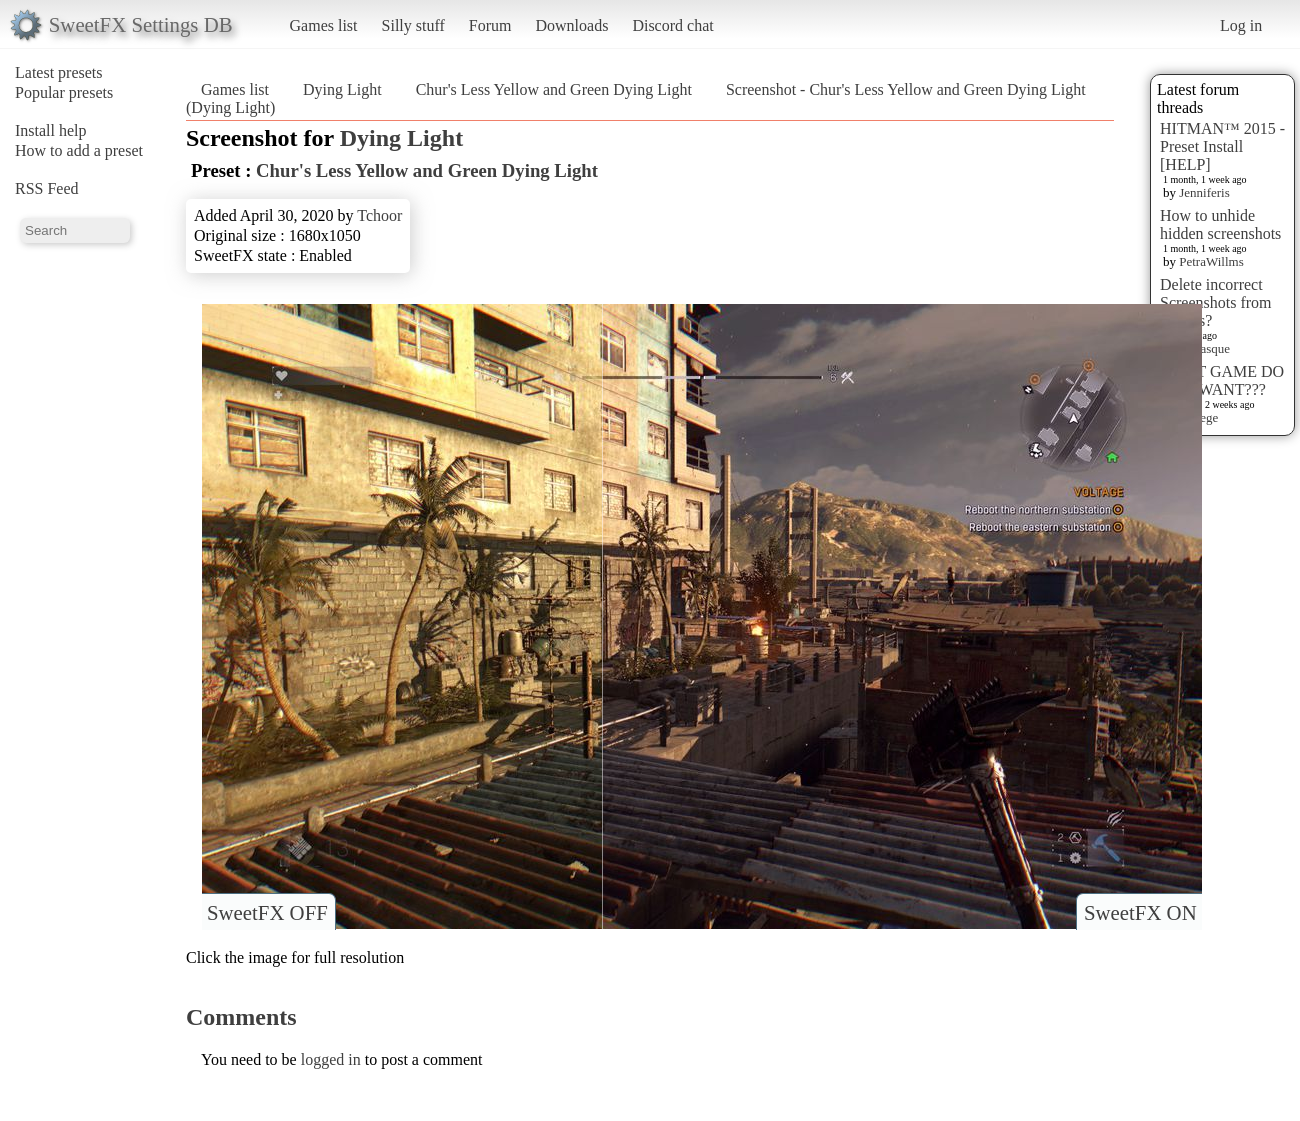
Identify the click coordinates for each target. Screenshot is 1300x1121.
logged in (331, 1059)
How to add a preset (79, 150)
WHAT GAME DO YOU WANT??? (1222, 380)
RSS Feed (47, 188)
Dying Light (342, 89)
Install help (51, 130)
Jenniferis (1204, 192)
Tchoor (379, 215)
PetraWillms (1211, 261)
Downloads (571, 25)
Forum (490, 25)
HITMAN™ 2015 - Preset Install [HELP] (1222, 146)
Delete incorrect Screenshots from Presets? (1216, 302)
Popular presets (64, 92)
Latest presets (59, 72)
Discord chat (672, 25)
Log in (1241, 25)
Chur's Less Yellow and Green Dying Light (554, 89)
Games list (324, 25)
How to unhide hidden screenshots (1220, 224)
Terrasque (1204, 348)
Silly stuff (413, 25)
